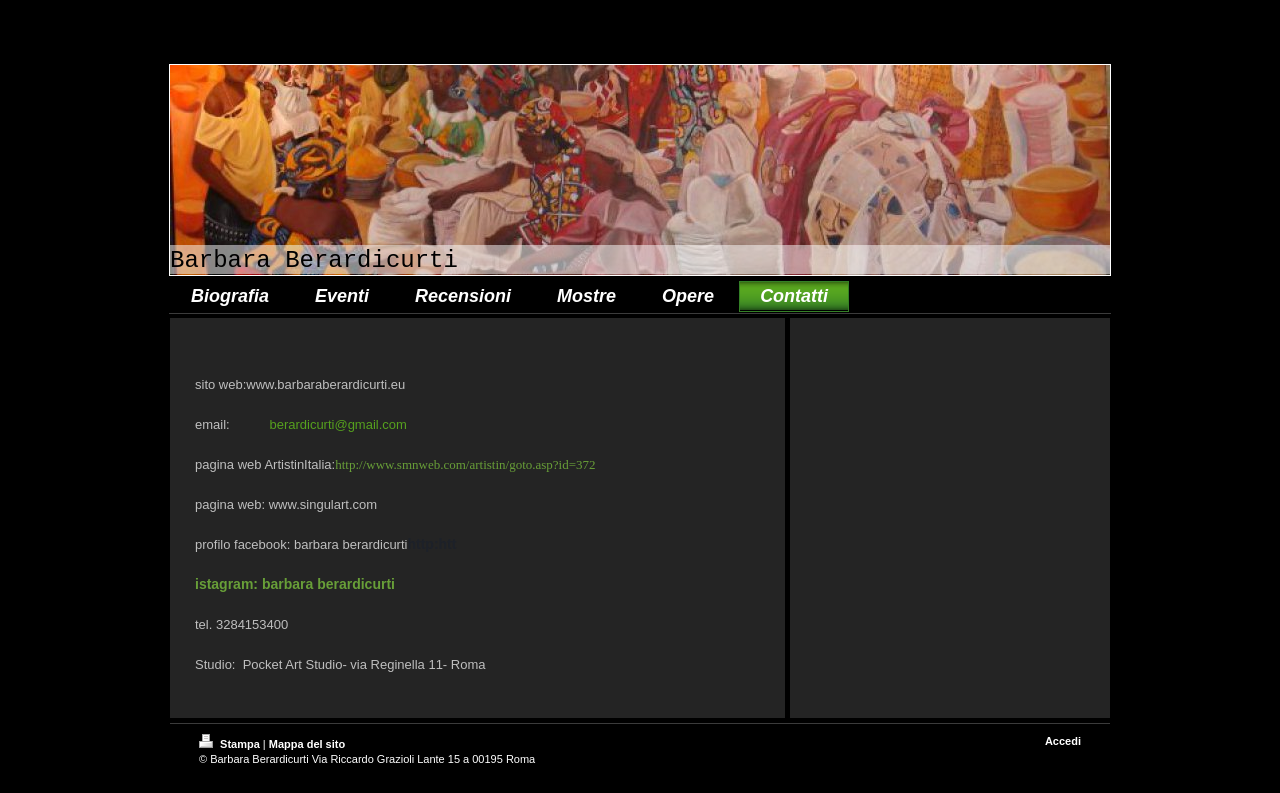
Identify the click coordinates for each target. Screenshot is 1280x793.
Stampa (231, 744)
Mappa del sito (307, 744)
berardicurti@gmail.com (337, 424)
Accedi (1063, 741)
